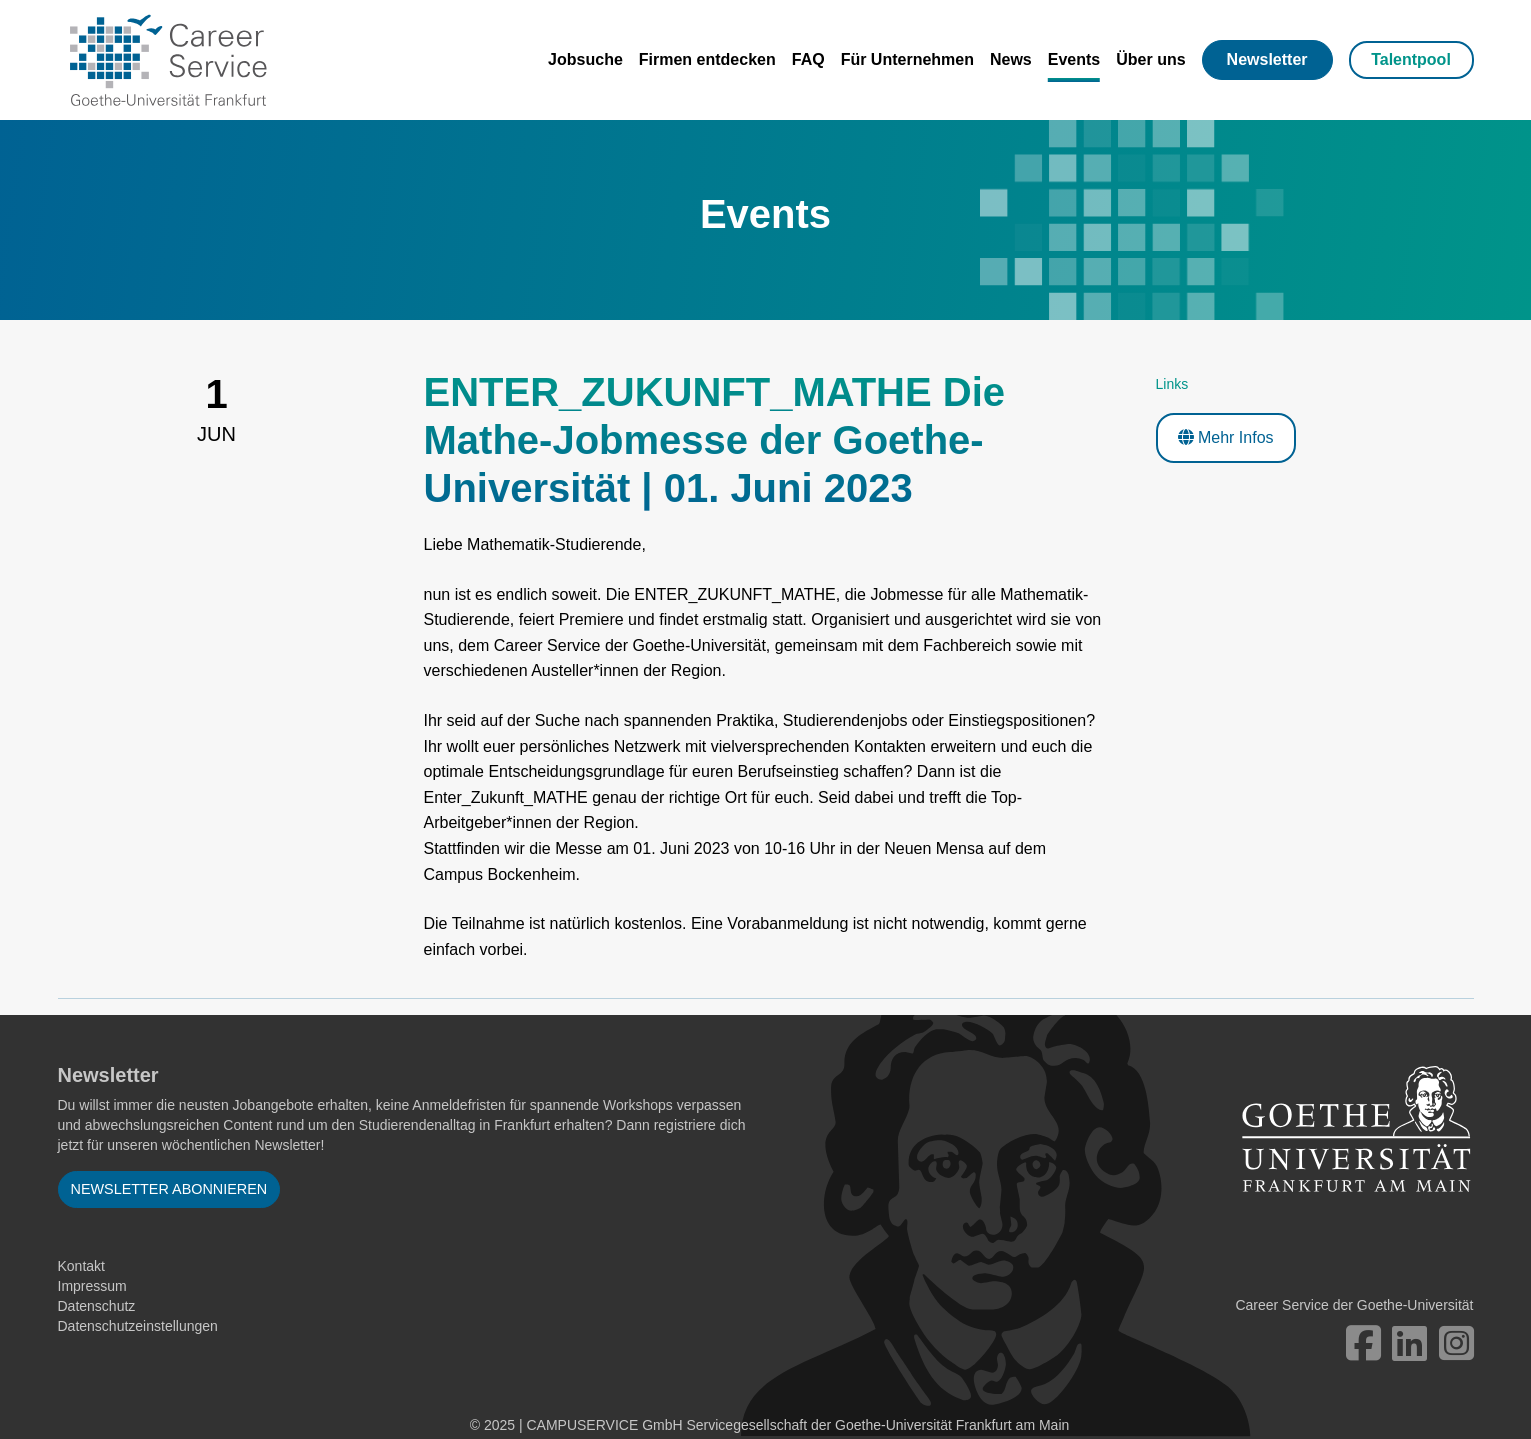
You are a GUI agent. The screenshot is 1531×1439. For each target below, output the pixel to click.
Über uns (1150, 59)
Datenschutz (97, 1306)
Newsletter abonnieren (169, 1189)
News (1011, 59)
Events (1074, 59)
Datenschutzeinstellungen (138, 1326)
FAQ (808, 59)
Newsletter (1267, 59)
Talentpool (1411, 59)
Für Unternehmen (907, 59)
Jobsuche (585, 59)
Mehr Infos (1226, 437)
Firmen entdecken (707, 59)
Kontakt (81, 1266)
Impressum (92, 1286)
